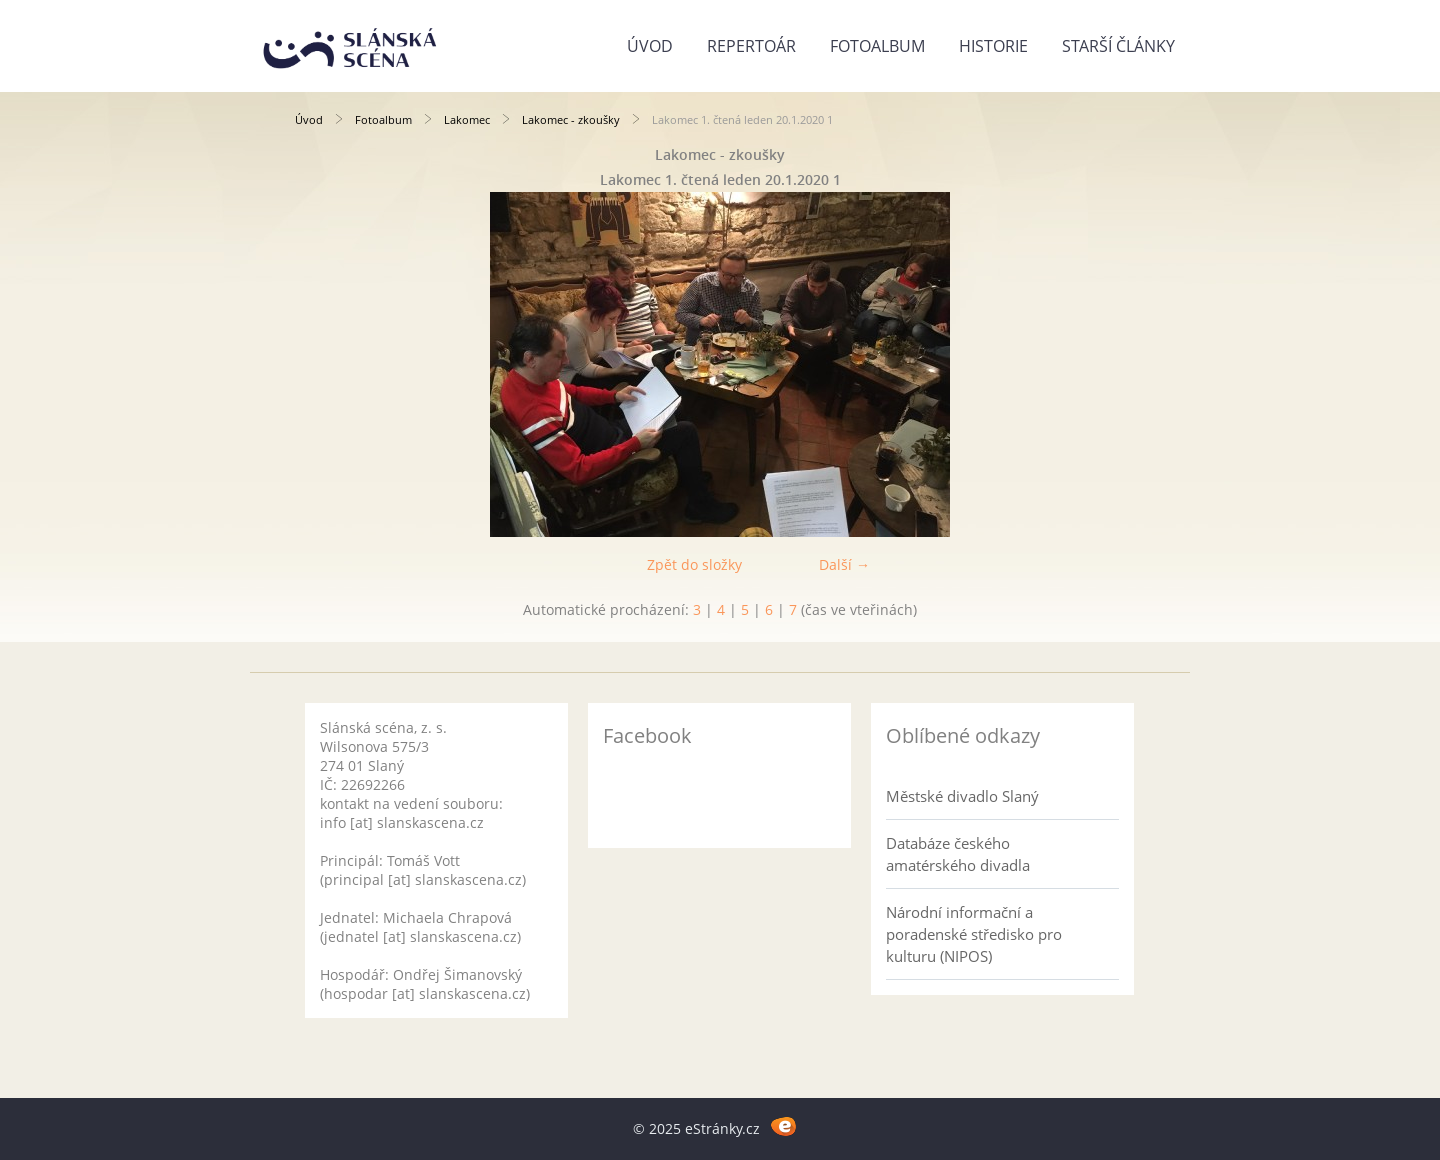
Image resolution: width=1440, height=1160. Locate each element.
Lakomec (467, 119)
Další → (844, 564)
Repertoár (751, 46)
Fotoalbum (877, 46)
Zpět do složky (694, 564)
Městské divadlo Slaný (962, 796)
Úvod (650, 46)
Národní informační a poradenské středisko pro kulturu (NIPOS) (974, 934)
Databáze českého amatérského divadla (958, 854)
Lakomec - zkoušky (571, 119)
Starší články (1118, 46)
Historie (993, 46)
